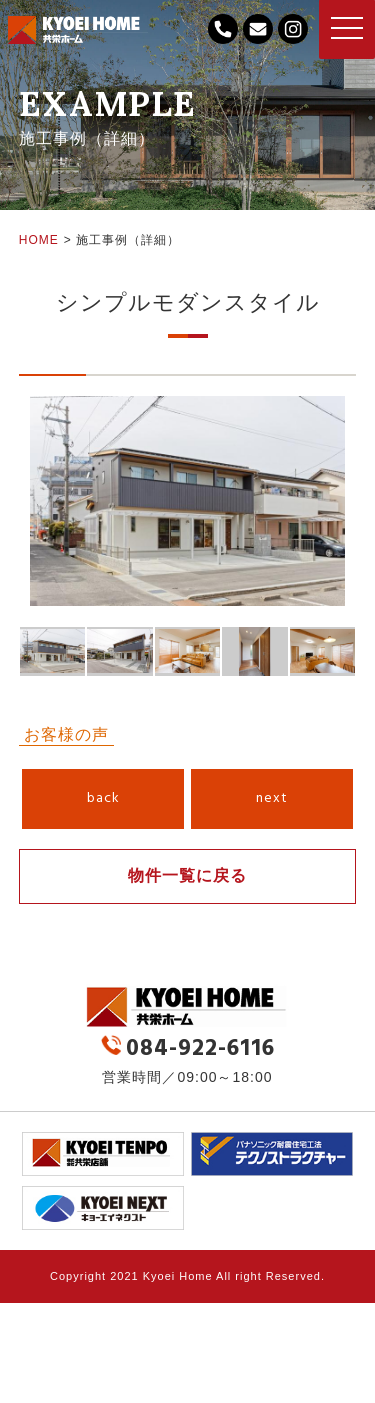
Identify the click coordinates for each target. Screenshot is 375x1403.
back (103, 798)
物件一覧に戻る (187, 875)
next (272, 798)
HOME (39, 240)
